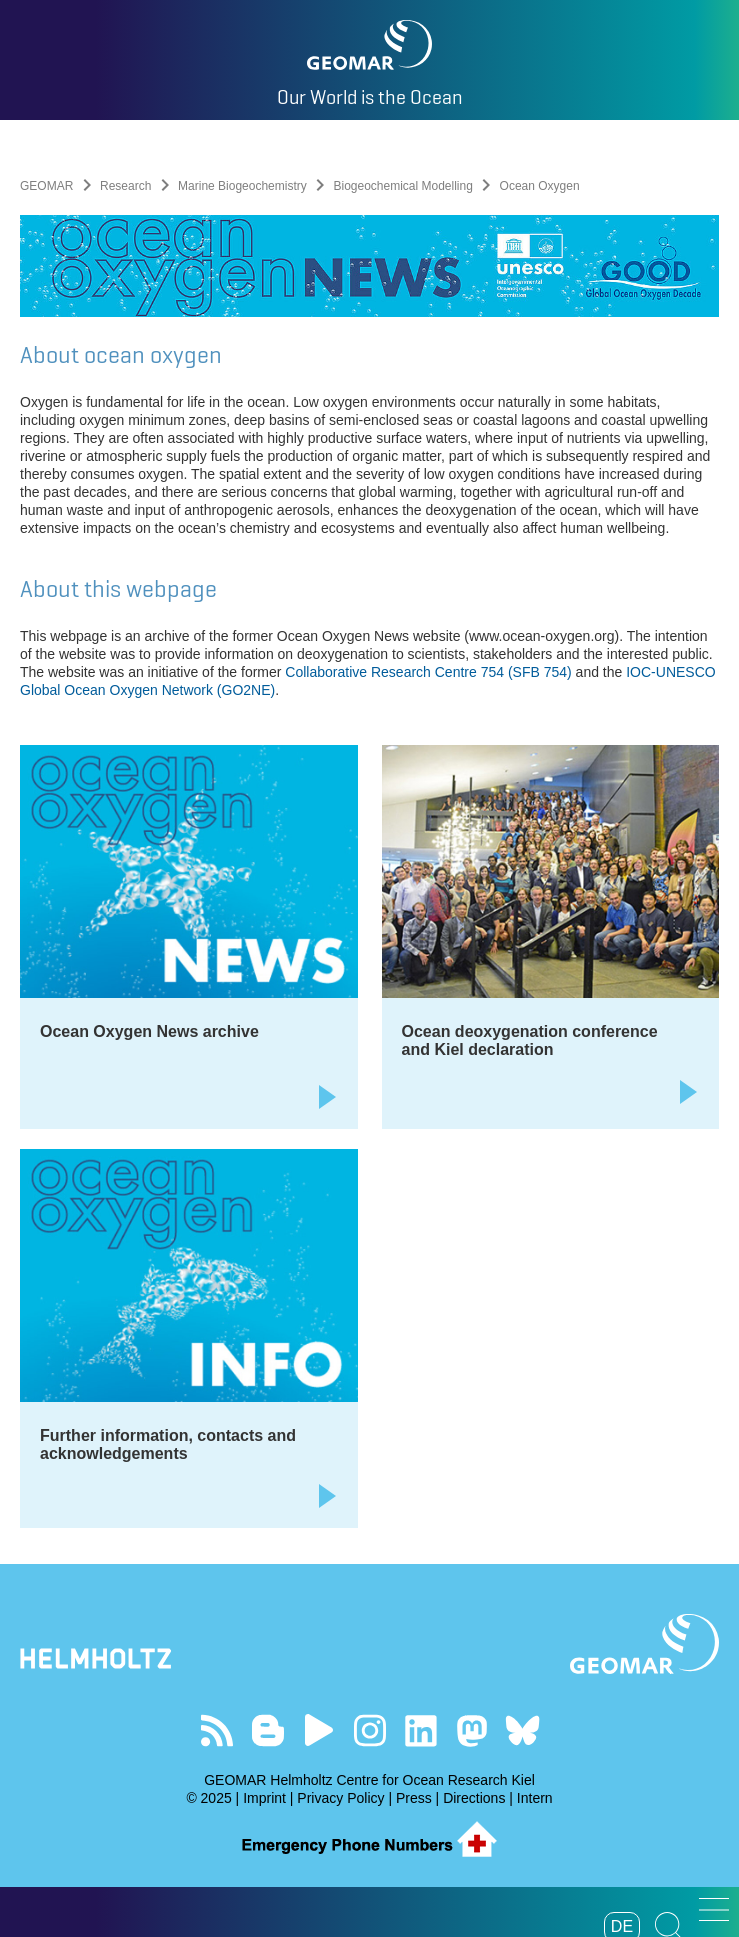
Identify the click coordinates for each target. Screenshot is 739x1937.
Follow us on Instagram (369, 1730)
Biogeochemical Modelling (402, 186)
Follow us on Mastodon (471, 1730)
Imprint (264, 1798)
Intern (535, 1798)
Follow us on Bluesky (522, 1730)
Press (414, 1798)
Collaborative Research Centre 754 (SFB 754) (428, 672)
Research (125, 186)
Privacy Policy (340, 1798)
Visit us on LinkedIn (420, 1730)
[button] (714, 1909)
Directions (474, 1798)
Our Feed (216, 1730)
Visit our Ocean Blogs (267, 1730)
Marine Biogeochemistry (242, 186)
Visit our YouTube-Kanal (318, 1730)
